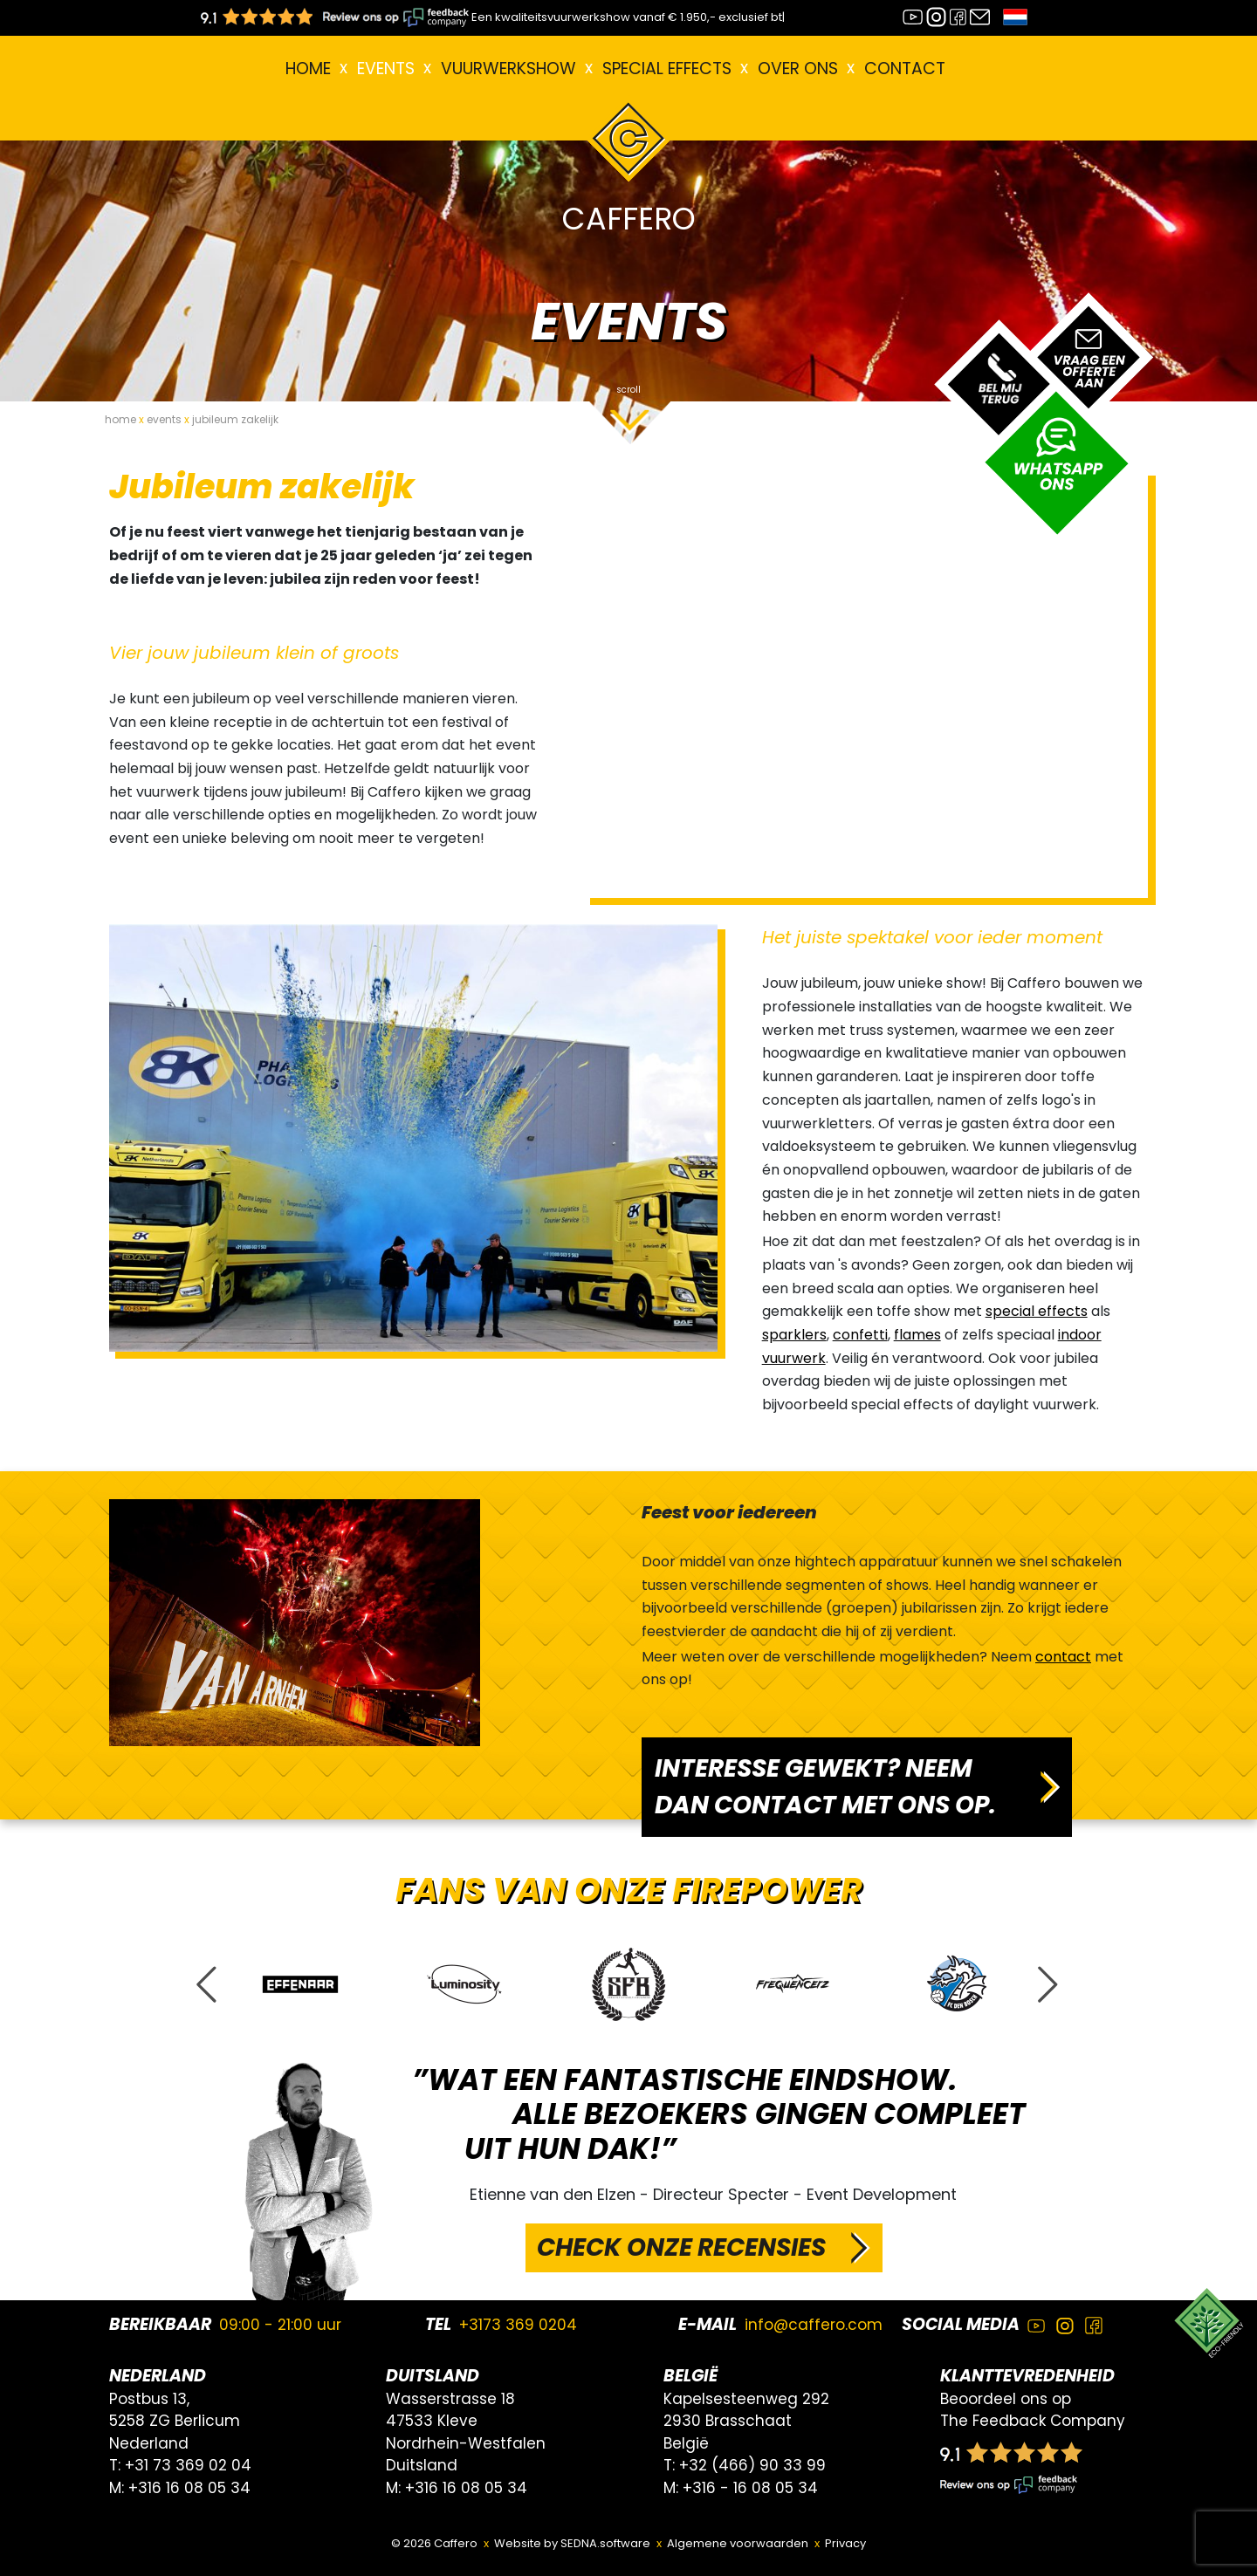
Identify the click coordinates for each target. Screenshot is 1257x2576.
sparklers (794, 1335)
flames (917, 1335)
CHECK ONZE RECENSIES (681, 2247)
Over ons (798, 68)
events (164, 419)
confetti (860, 1335)
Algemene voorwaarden (737, 2543)
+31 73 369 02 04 (188, 2465)
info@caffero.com (814, 2324)
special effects (1037, 1311)
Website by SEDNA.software (572, 2543)
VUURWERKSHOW (508, 68)
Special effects (667, 68)
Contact (904, 68)
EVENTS (386, 68)
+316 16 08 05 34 (189, 2487)
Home (308, 68)
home (120, 419)
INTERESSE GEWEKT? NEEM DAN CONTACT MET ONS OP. (825, 1786)
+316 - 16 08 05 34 (750, 2487)
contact (1063, 1657)
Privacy (845, 2543)
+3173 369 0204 (518, 2324)
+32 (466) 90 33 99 (752, 2465)
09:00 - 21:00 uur (280, 2324)
